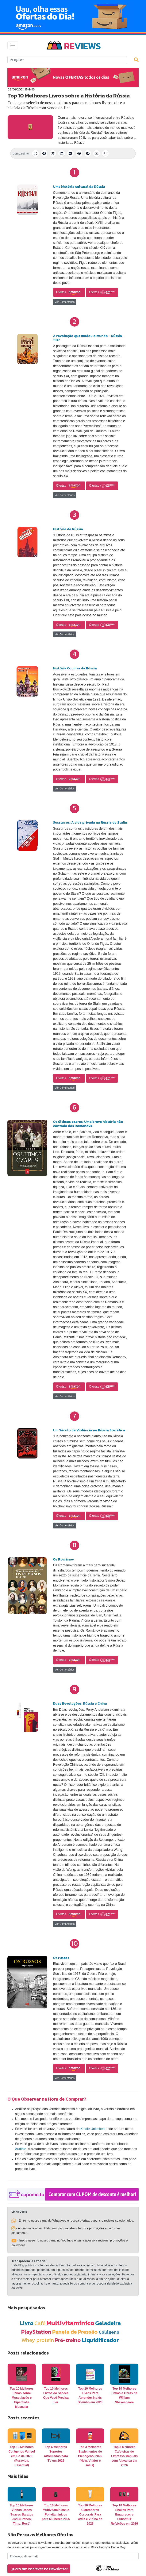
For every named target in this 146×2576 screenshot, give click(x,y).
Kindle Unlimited (92, 2129)
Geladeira (108, 2323)
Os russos (61, 1957)
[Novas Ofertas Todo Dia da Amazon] (73, 16)
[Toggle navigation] (12, 45)
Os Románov (63, 1559)
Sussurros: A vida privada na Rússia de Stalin (90, 822)
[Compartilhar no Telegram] (70, 153)
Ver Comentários (65, 301)
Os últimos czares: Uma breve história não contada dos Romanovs (88, 1123)
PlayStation (36, 2332)
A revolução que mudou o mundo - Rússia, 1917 (88, 337)
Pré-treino (68, 2340)
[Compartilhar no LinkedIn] (61, 153)
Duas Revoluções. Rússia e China (80, 1703)
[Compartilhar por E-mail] (96, 153)
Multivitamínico (70, 2323)
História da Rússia (68, 529)
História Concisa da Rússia (75, 668)
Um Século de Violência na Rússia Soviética (89, 1430)
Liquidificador (100, 2340)
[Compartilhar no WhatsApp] (35, 153)
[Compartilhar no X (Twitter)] (52, 153)
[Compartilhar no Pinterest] (79, 153)
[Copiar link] (105, 153)
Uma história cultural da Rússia (79, 186)
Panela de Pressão (75, 2332)
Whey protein (37, 2340)
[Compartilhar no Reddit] (87, 153)
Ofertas (69, 292)
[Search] (67, 59)
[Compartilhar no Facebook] (44, 153)
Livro (26, 2323)
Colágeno (109, 2332)
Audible (20, 2149)
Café (39, 2323)
